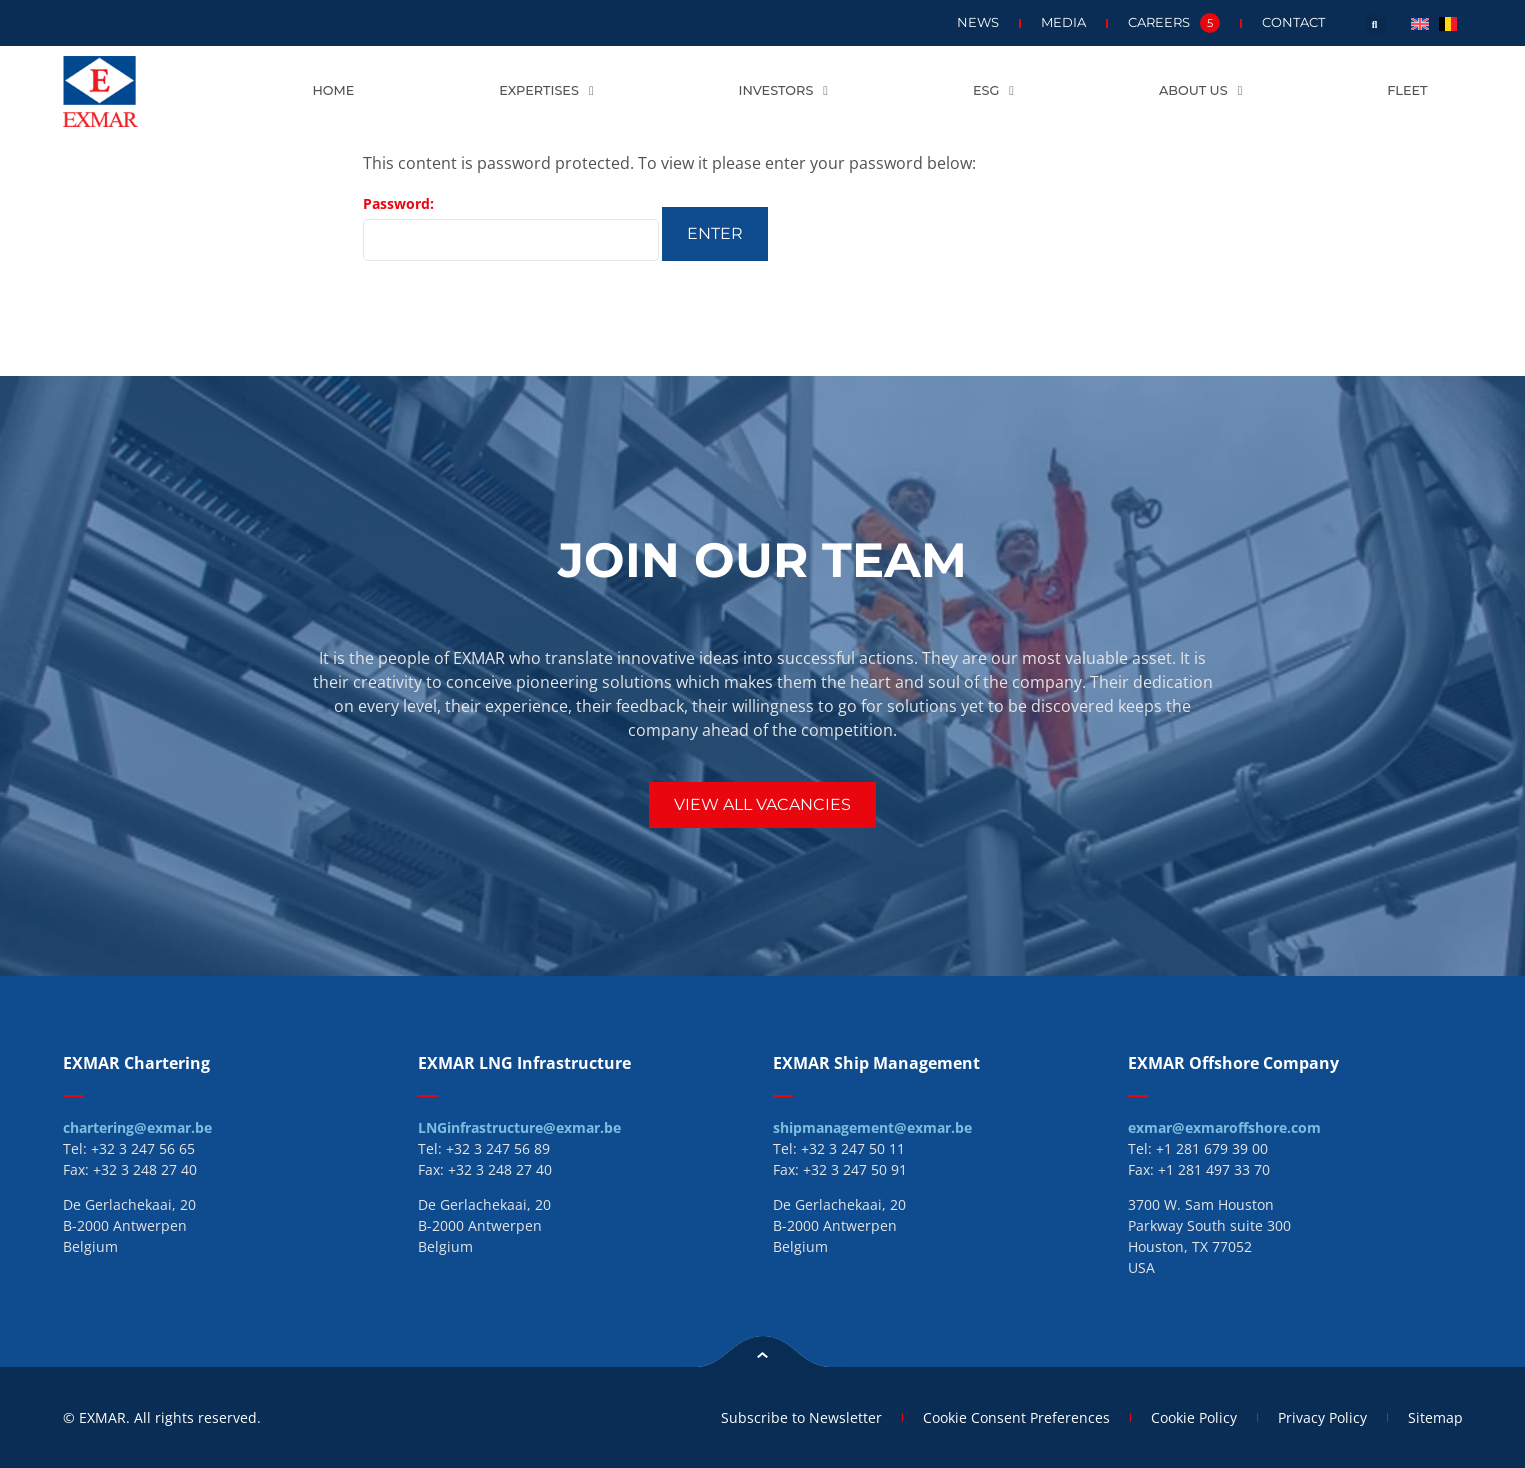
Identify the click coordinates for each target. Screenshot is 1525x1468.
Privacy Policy (1322, 1417)
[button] (1375, 25)
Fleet (1407, 90)
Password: (511, 227)
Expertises (546, 91)
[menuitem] (1420, 22)
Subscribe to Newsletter (801, 1417)
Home (333, 90)
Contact (1293, 22)
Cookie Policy (1194, 1417)
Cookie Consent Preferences (1016, 1417)
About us (1200, 91)
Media (1063, 22)
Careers (1174, 23)
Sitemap (1435, 1417)
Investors (783, 91)
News (978, 22)
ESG (993, 91)
